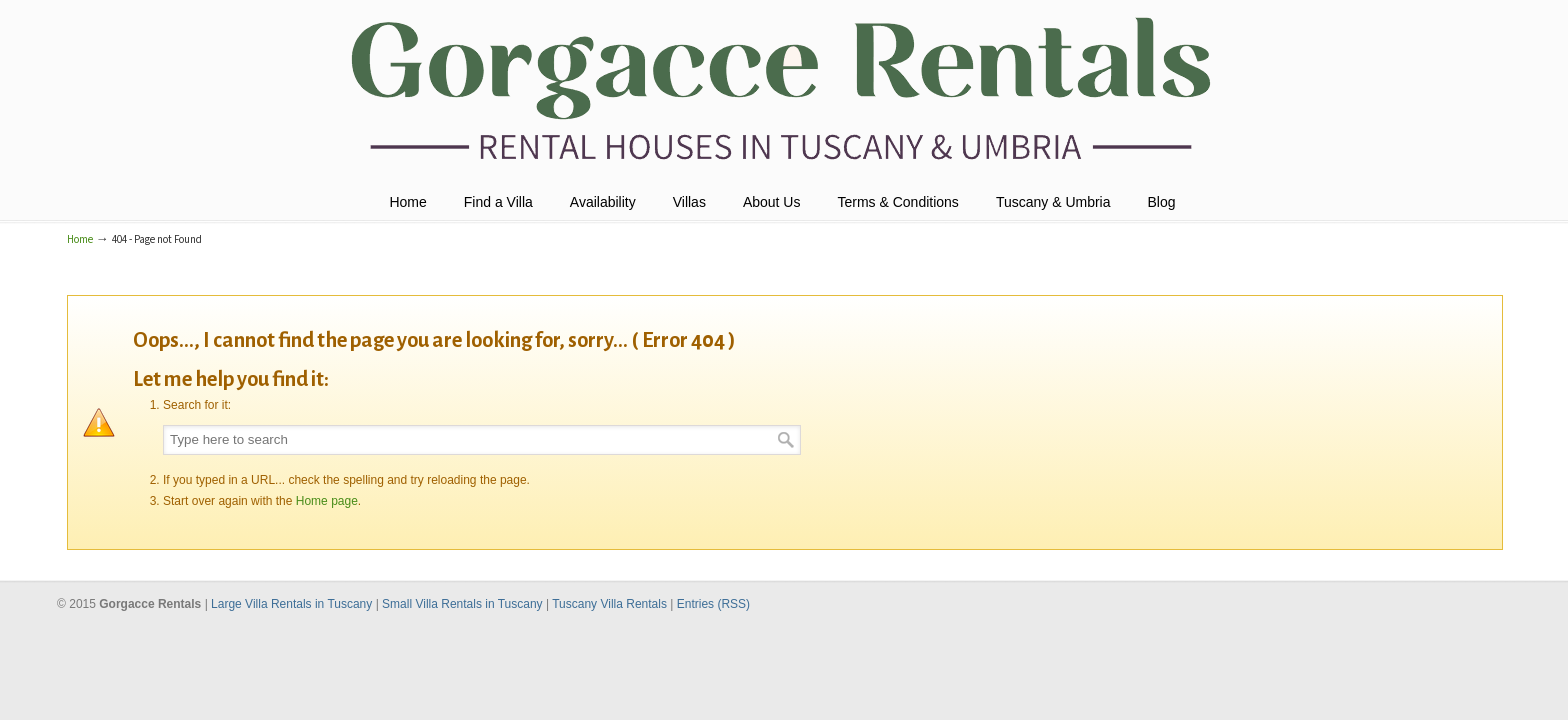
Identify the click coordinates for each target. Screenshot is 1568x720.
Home (80, 239)
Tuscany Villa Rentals (611, 604)
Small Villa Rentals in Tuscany (464, 604)
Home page (327, 501)
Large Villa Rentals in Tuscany (293, 604)
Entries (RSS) (713, 604)
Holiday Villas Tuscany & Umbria (783, 90)
